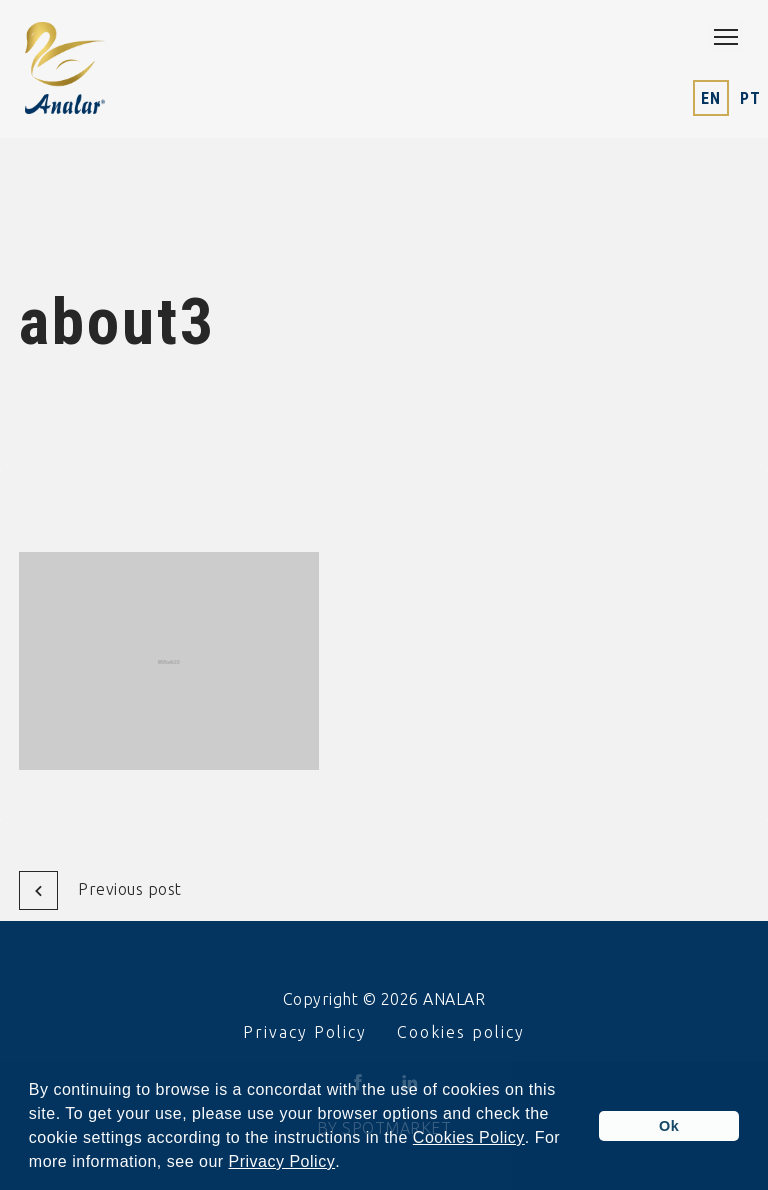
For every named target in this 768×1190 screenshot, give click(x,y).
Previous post (100, 890)
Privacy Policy (282, 1162)
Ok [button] (669, 1126)
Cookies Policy (469, 1138)
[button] (348, 1164)
